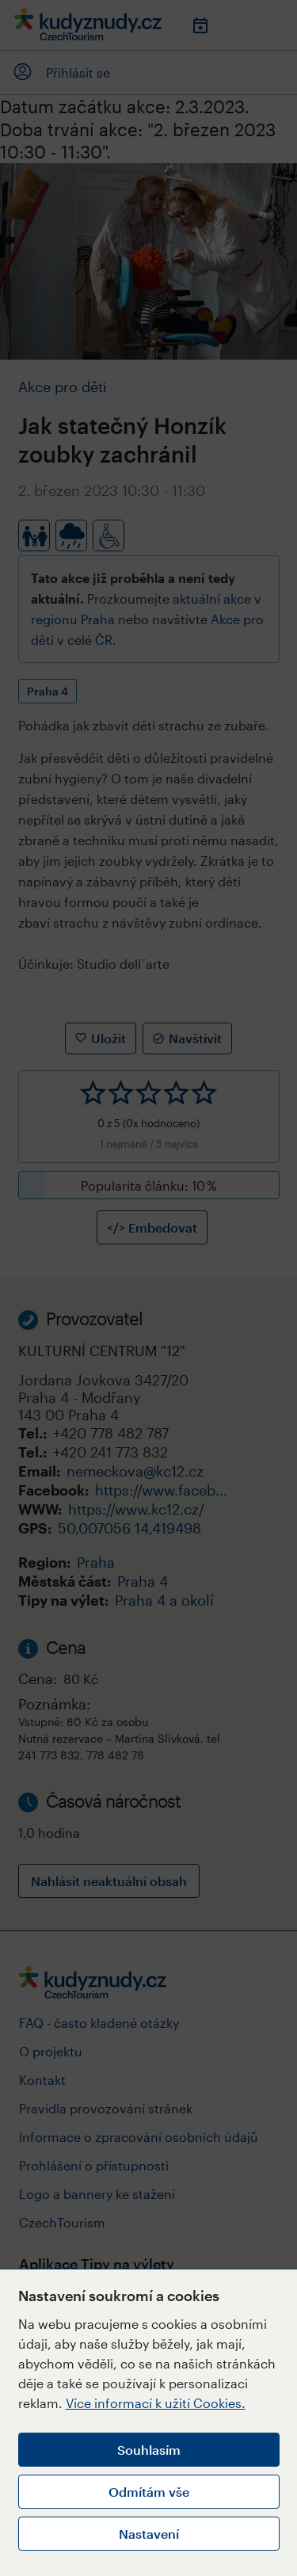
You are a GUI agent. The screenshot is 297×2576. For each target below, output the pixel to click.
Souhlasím (149, 2449)
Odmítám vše (149, 2491)
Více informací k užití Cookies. (156, 2402)
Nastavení (149, 2533)
